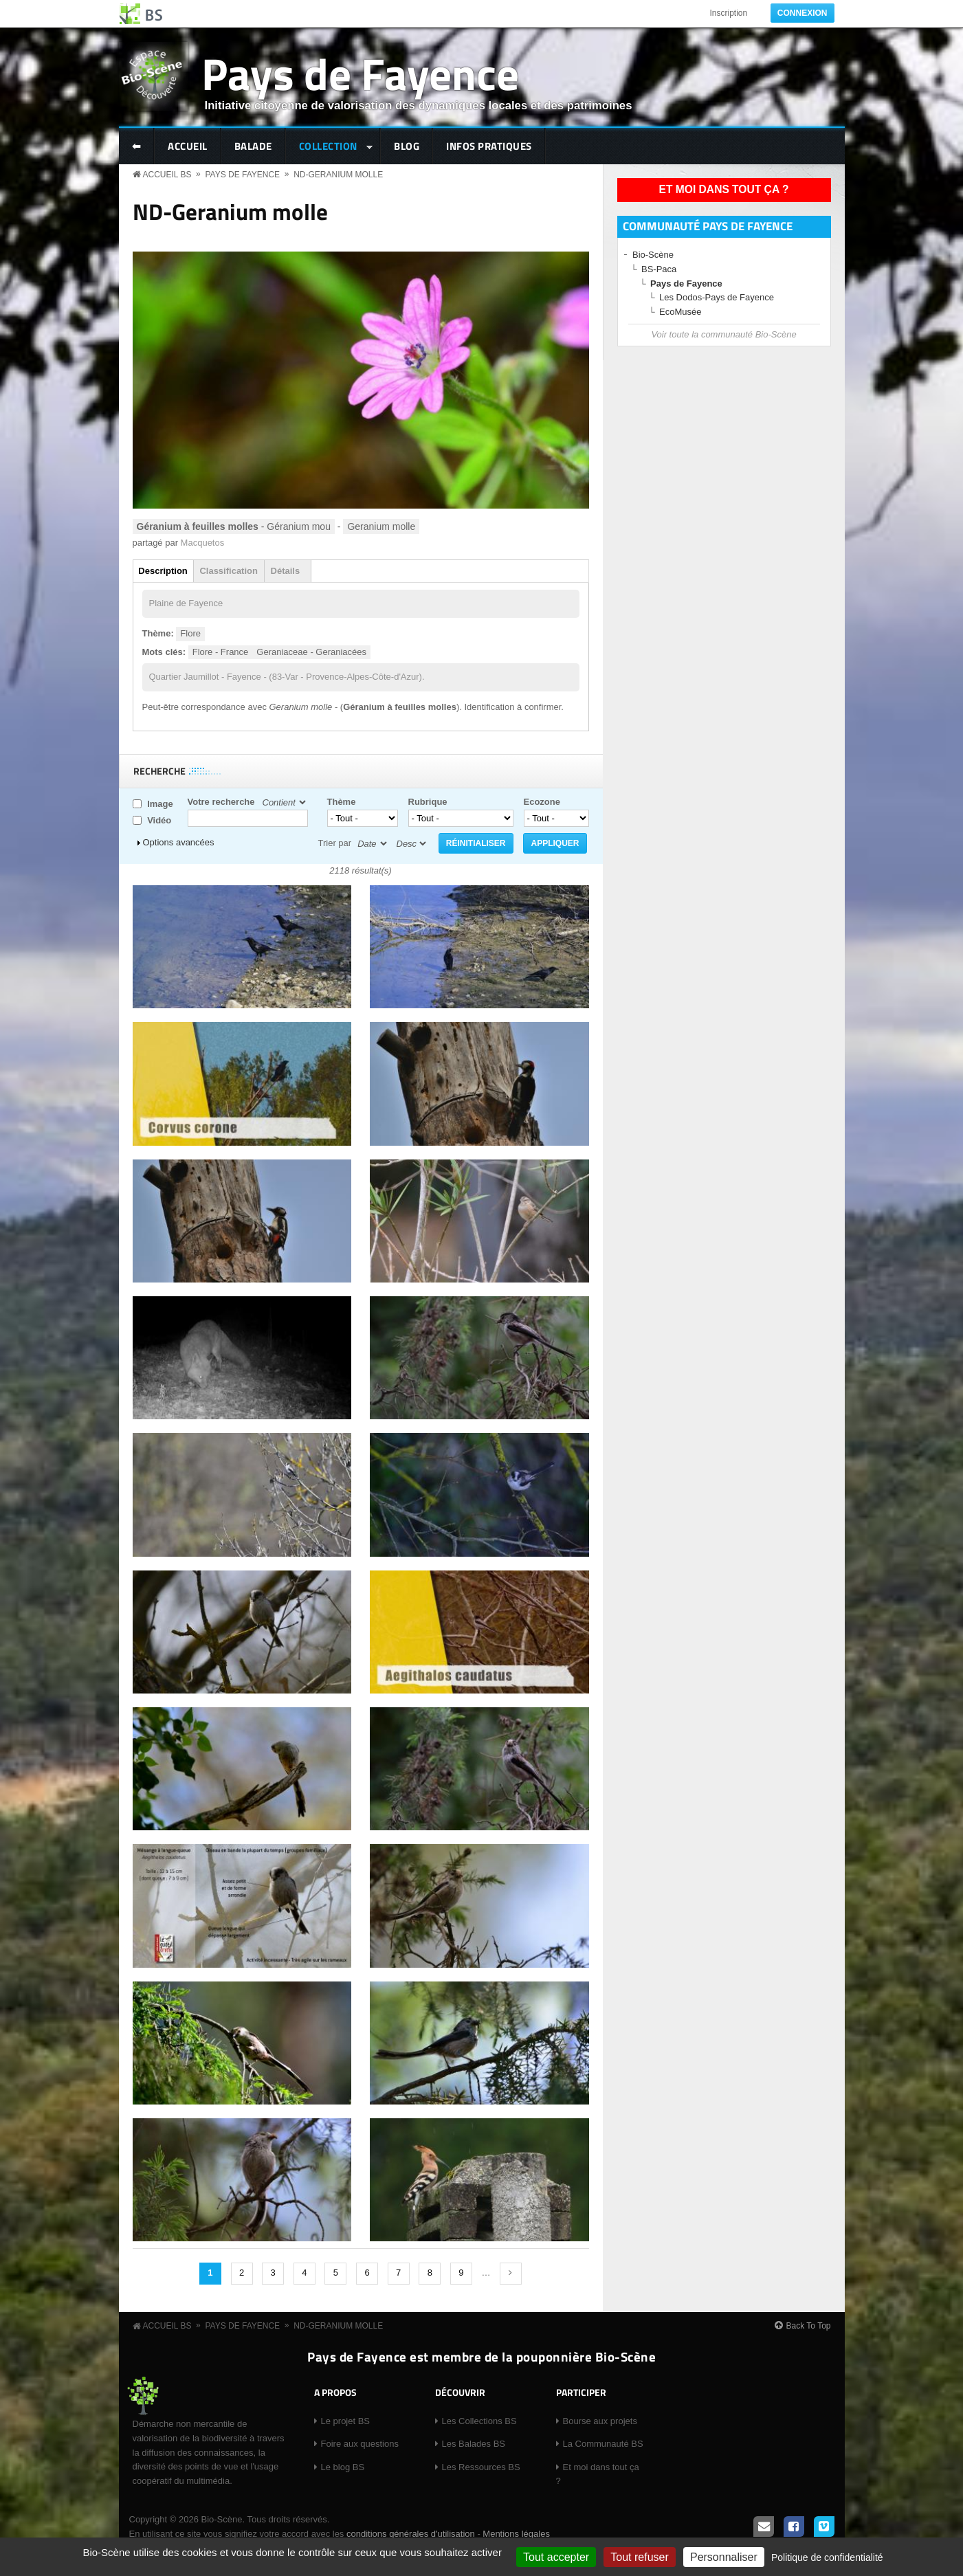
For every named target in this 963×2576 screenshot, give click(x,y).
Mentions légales (516, 2534)
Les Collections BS (479, 2421)
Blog (406, 146)
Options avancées (178, 842)
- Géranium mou (234, 526)
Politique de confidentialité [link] (827, 2557)
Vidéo (159, 820)
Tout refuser (639, 2557)
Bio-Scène (653, 254)
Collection (329, 147)
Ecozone (542, 802)
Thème (341, 802)
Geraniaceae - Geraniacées (311, 652)
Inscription (728, 13)
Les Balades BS (474, 2444)
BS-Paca (658, 269)
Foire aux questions (360, 2444)
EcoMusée (680, 312)
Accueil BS (167, 174)
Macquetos (203, 542)
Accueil (188, 146)
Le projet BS (345, 2421)
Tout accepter (556, 2557)
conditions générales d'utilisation (410, 2534)
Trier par (335, 843)
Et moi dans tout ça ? (724, 189)
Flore (190, 633)
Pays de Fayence (360, 73)
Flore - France (220, 652)
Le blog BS (343, 2467)
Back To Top (808, 2326)
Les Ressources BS (481, 2467)
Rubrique (427, 802)
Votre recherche (221, 802)
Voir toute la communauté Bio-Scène (723, 334)
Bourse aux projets (600, 2421)
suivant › (511, 2274)
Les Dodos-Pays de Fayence (716, 297)
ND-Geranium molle (338, 174)
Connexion (802, 13)
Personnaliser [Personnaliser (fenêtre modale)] (723, 2557)
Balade (253, 146)
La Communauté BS (603, 2444)
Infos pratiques (489, 146)
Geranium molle (381, 526)
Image (160, 804)
